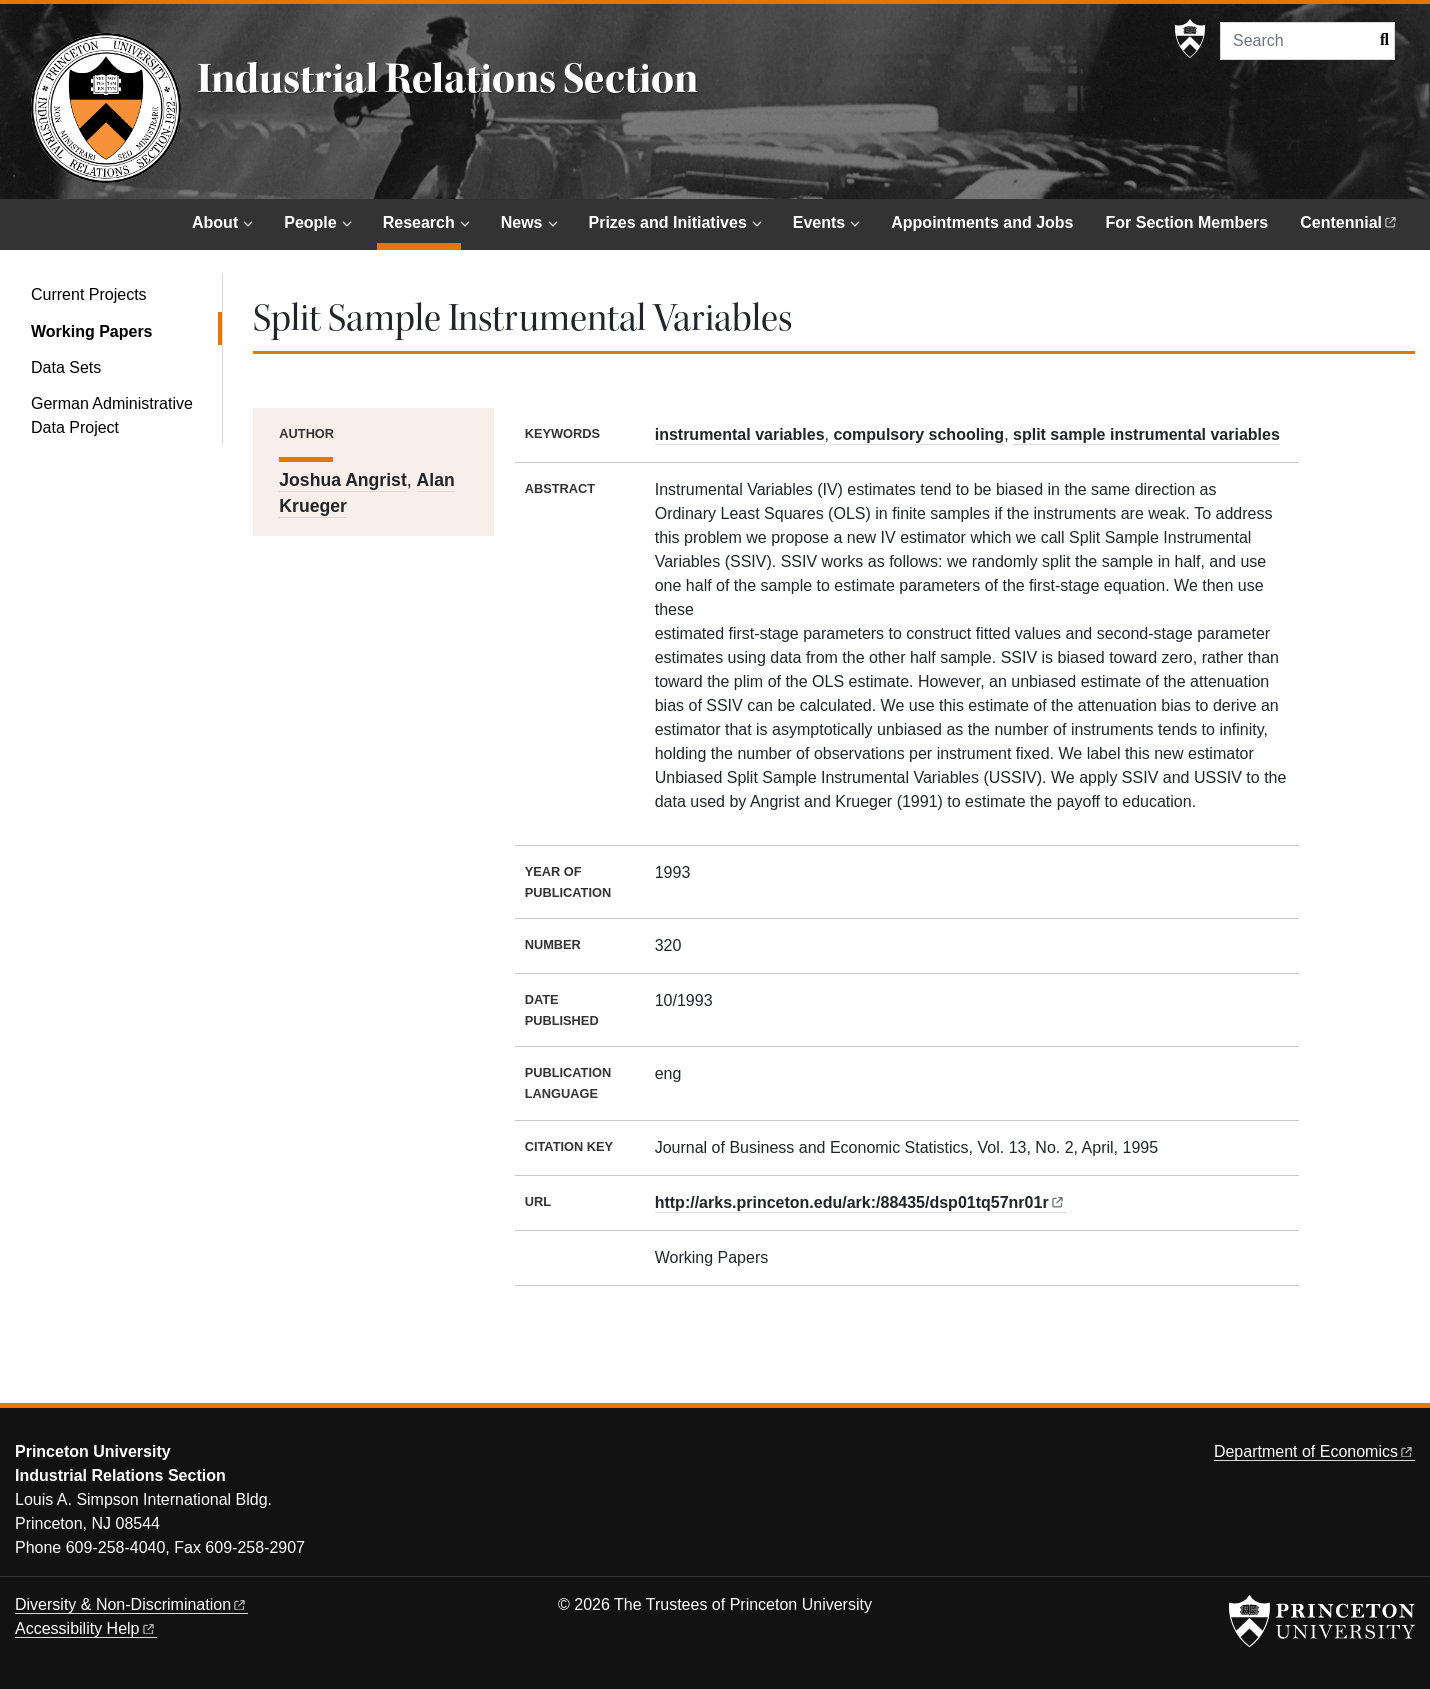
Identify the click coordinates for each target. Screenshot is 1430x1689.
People (310, 222)
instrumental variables (740, 434)
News (522, 222)
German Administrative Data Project (112, 415)
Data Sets (66, 367)
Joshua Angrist (342, 480)
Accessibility (86, 1628)
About (215, 222)
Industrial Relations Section (447, 79)
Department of (1314, 1451)
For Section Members (1187, 222)
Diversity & (131, 1604)
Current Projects (89, 294)
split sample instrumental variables (1146, 434)
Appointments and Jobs (982, 222)
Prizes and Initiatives (668, 222)
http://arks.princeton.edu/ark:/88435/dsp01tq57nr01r (859, 1202)
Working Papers (126, 329)
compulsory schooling (918, 434)
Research (422, 220)
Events (819, 222)
